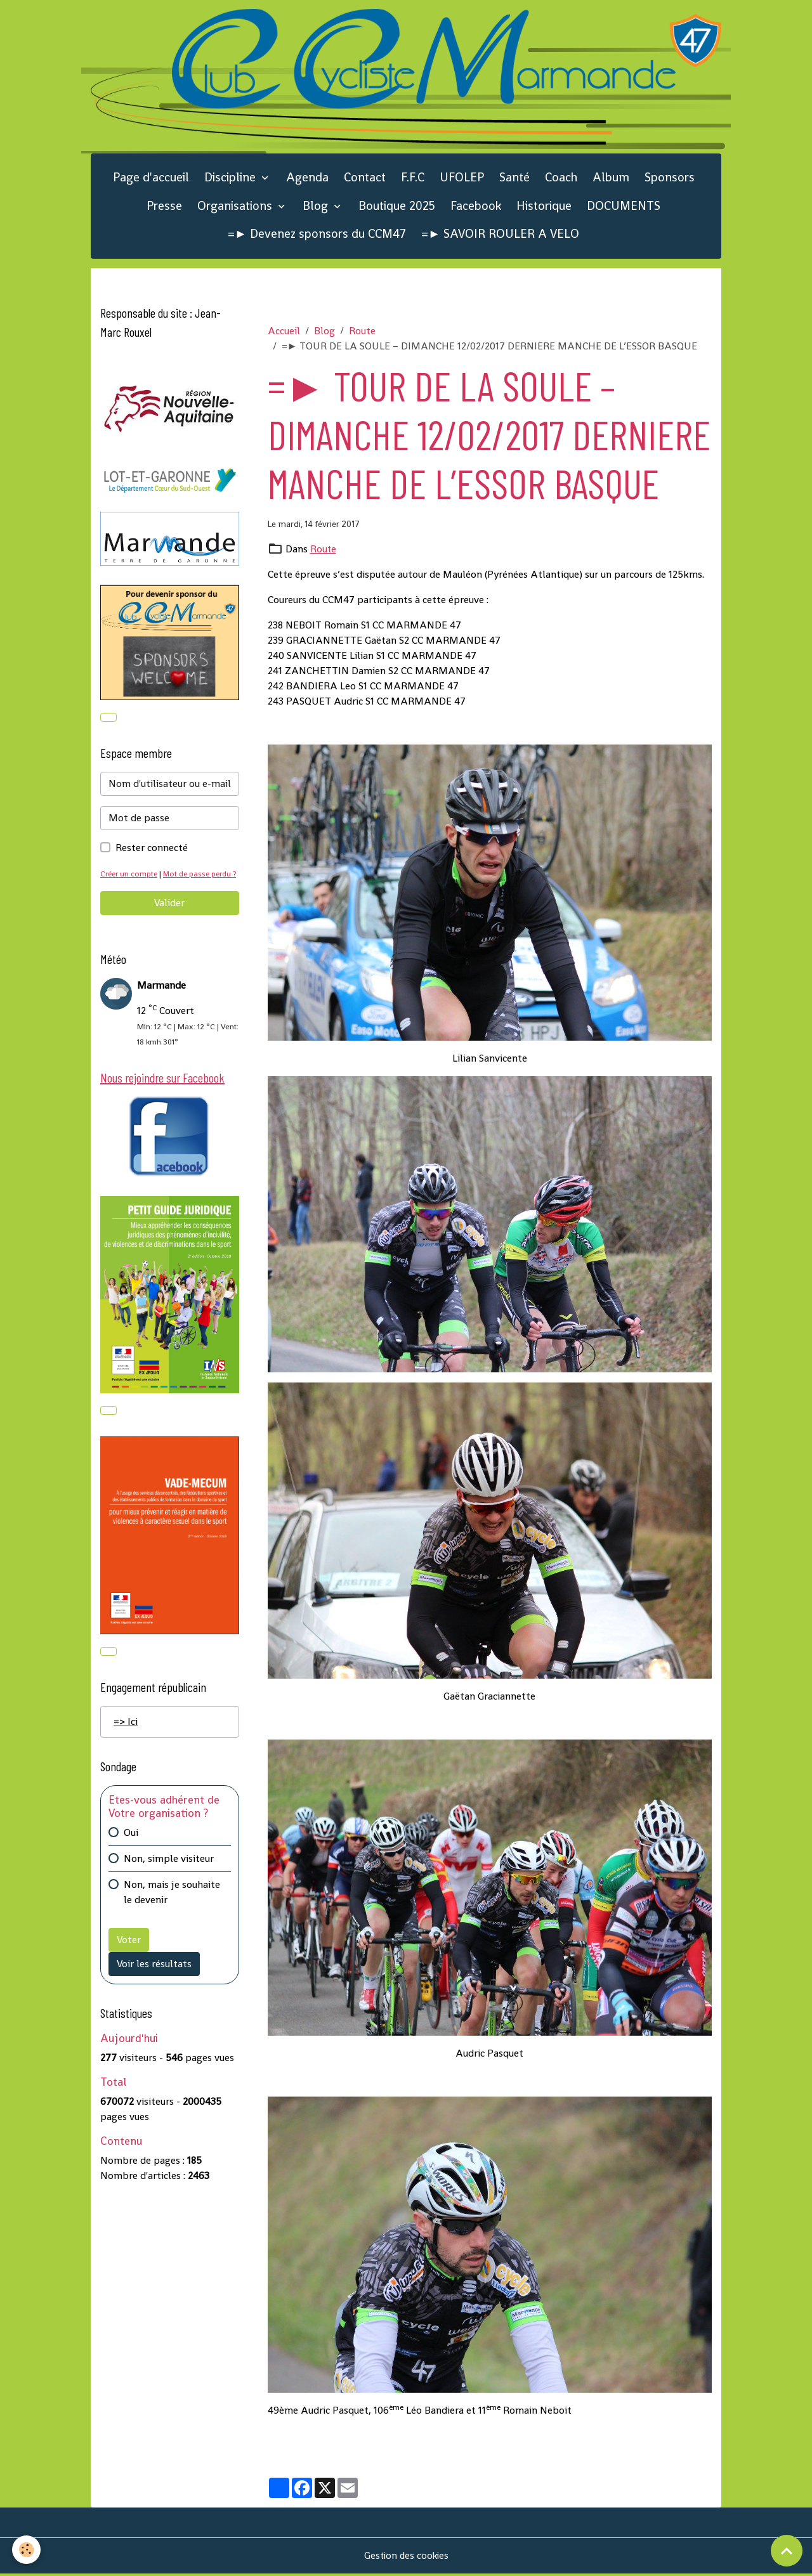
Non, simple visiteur (169, 1878)
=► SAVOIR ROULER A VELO (500, 236)
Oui (131, 1852)
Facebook (475, 208)
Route (362, 333)
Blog (317, 208)
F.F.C (412, 180)
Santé (514, 180)
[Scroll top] (786, 2550)
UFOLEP (462, 180)
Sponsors (670, 180)
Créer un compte (130, 876)
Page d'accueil (151, 180)
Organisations (236, 208)
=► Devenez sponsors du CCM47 (317, 236)
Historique (544, 208)
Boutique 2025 (396, 208)
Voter (129, 1960)
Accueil (284, 333)
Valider (169, 921)
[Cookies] (27, 2549)
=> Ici (126, 1741)
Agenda (307, 180)
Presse (164, 208)
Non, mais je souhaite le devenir (172, 1912)
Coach (561, 180)
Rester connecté (151, 850)
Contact (365, 180)
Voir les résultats (154, 1984)
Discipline (231, 180)
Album (611, 180)
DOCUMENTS (623, 208)
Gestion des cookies (406, 2558)
